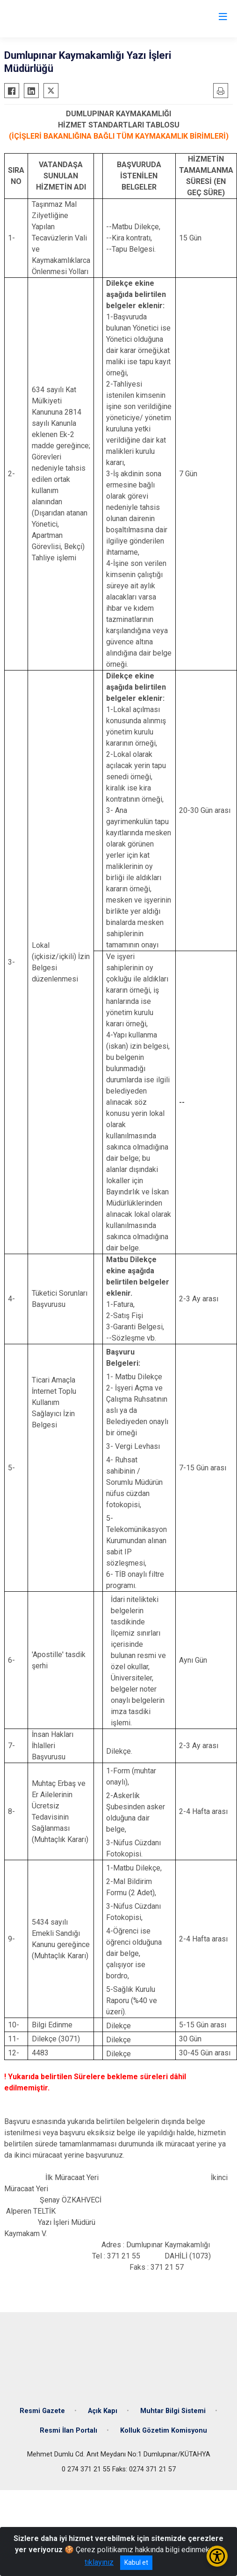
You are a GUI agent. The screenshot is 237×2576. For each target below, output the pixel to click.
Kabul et (136, 2562)
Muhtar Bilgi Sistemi (173, 2411)
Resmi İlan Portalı (68, 2431)
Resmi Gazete (42, 2411)
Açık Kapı (102, 2411)
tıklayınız (99, 2562)
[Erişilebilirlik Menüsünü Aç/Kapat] (217, 2556)
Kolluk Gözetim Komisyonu (163, 2431)
